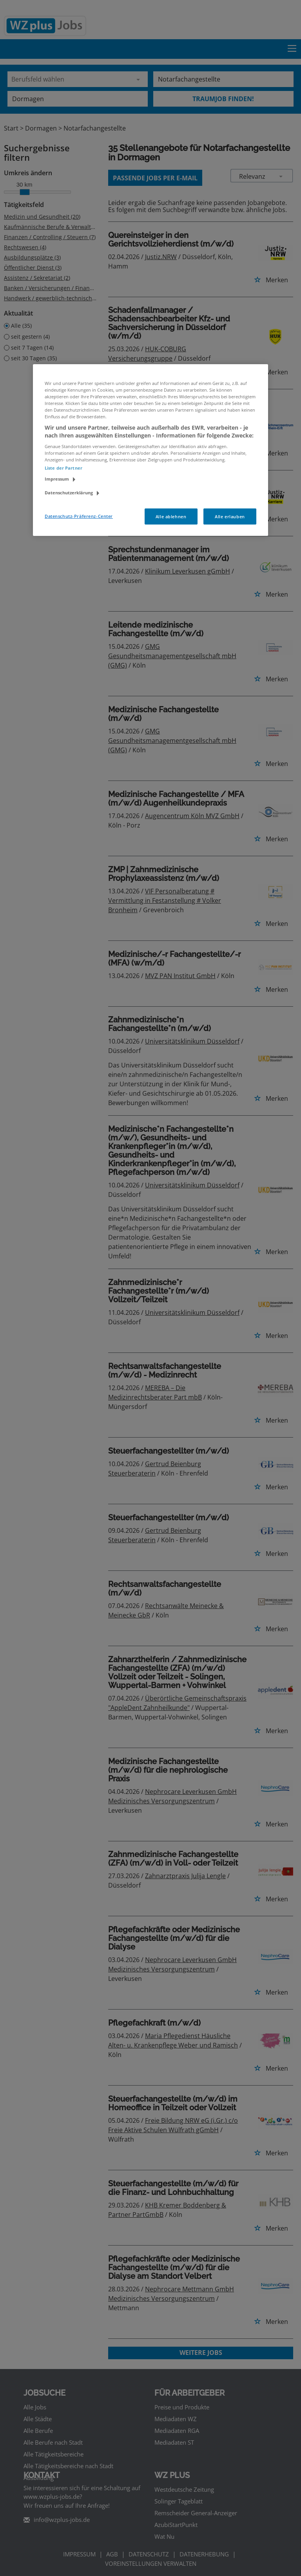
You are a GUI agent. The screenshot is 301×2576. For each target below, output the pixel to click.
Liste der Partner (63, 468)
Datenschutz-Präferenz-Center (79, 516)
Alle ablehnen (171, 516)
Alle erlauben (230, 516)
